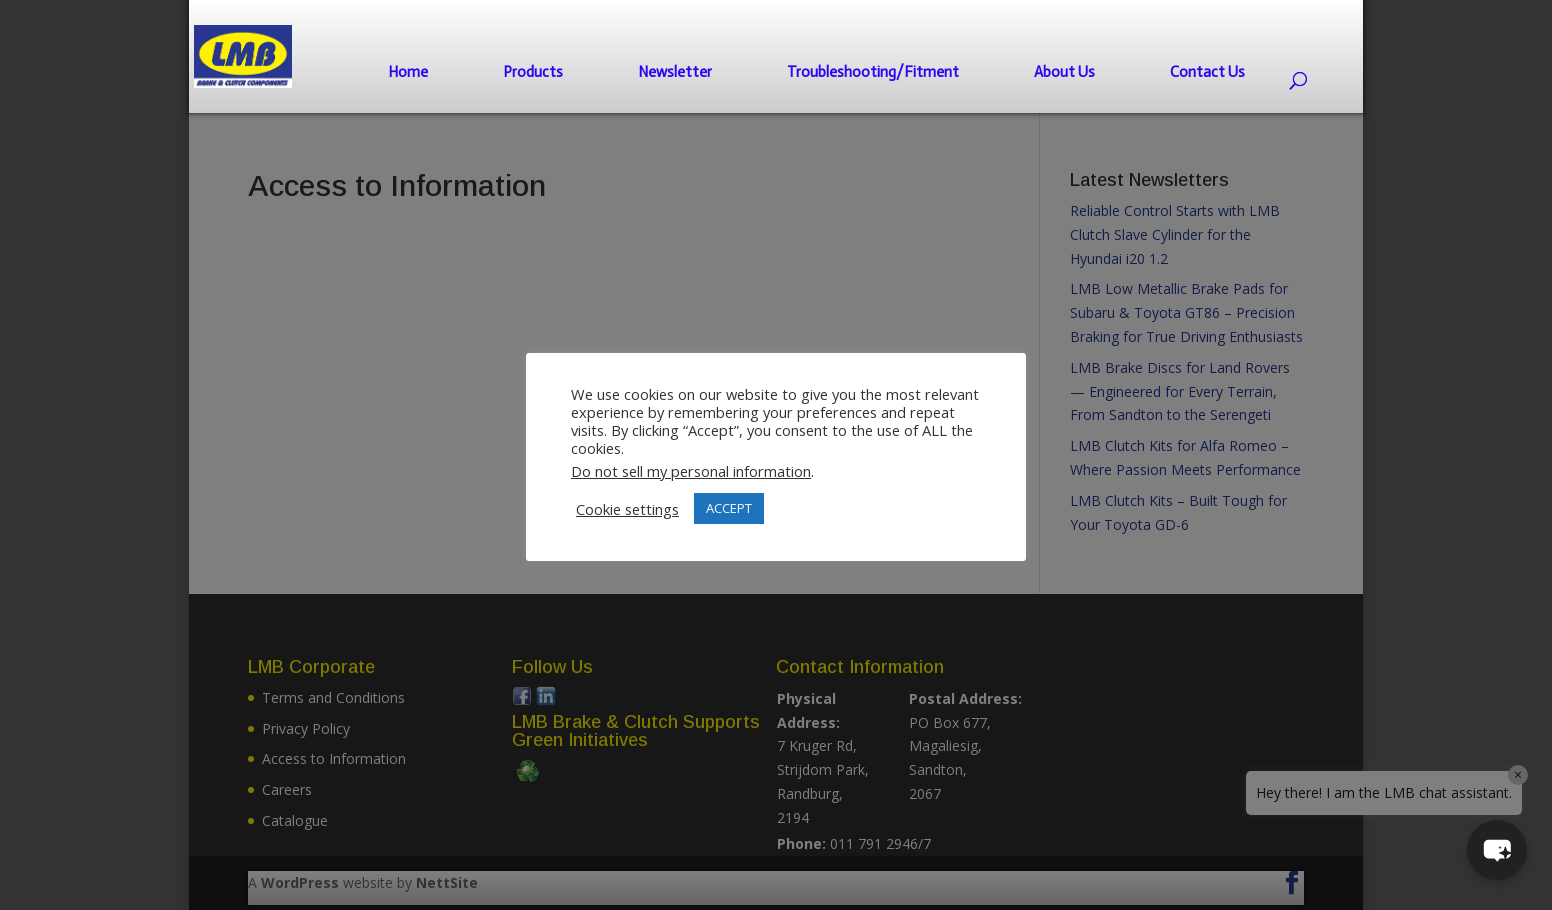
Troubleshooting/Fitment (873, 72)
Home (408, 72)
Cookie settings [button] (627, 509)
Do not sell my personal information (691, 471)
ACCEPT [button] (729, 508)
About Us (1064, 72)
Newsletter (675, 72)
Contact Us (1207, 72)
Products (533, 72)
